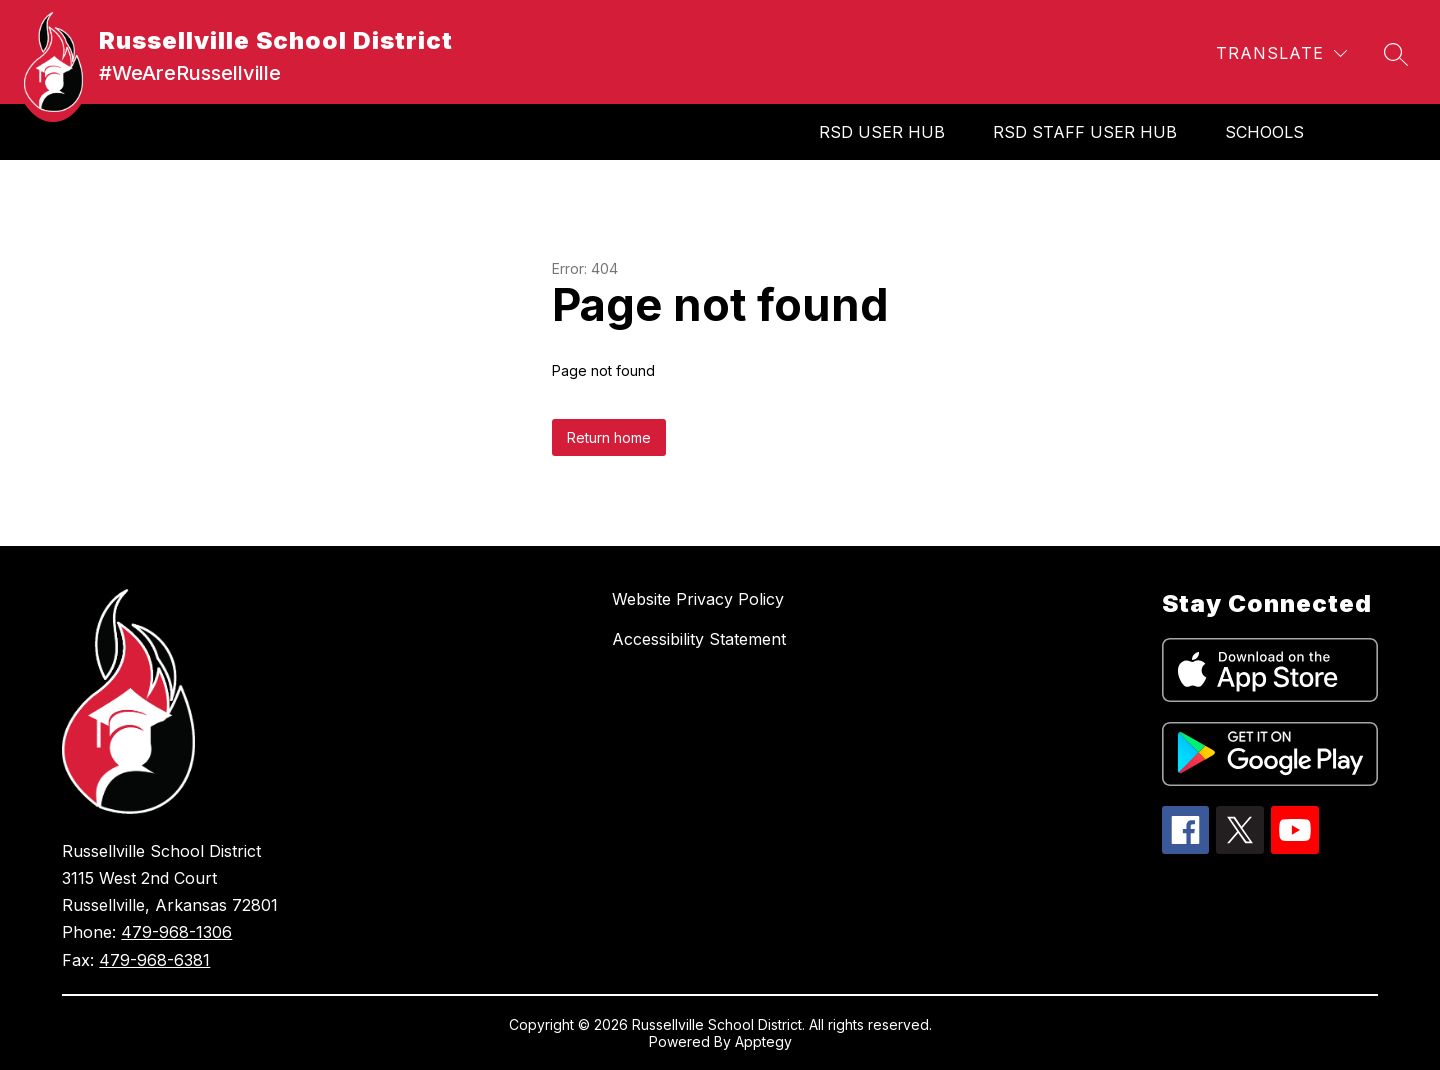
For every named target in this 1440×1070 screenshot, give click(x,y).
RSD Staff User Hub (1085, 132)
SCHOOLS (1264, 132)
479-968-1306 (176, 932)
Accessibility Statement (699, 639)
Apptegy (763, 1041)
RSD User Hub (882, 132)
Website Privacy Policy (698, 599)
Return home (609, 437)
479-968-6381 (154, 960)
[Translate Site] (1281, 53)
